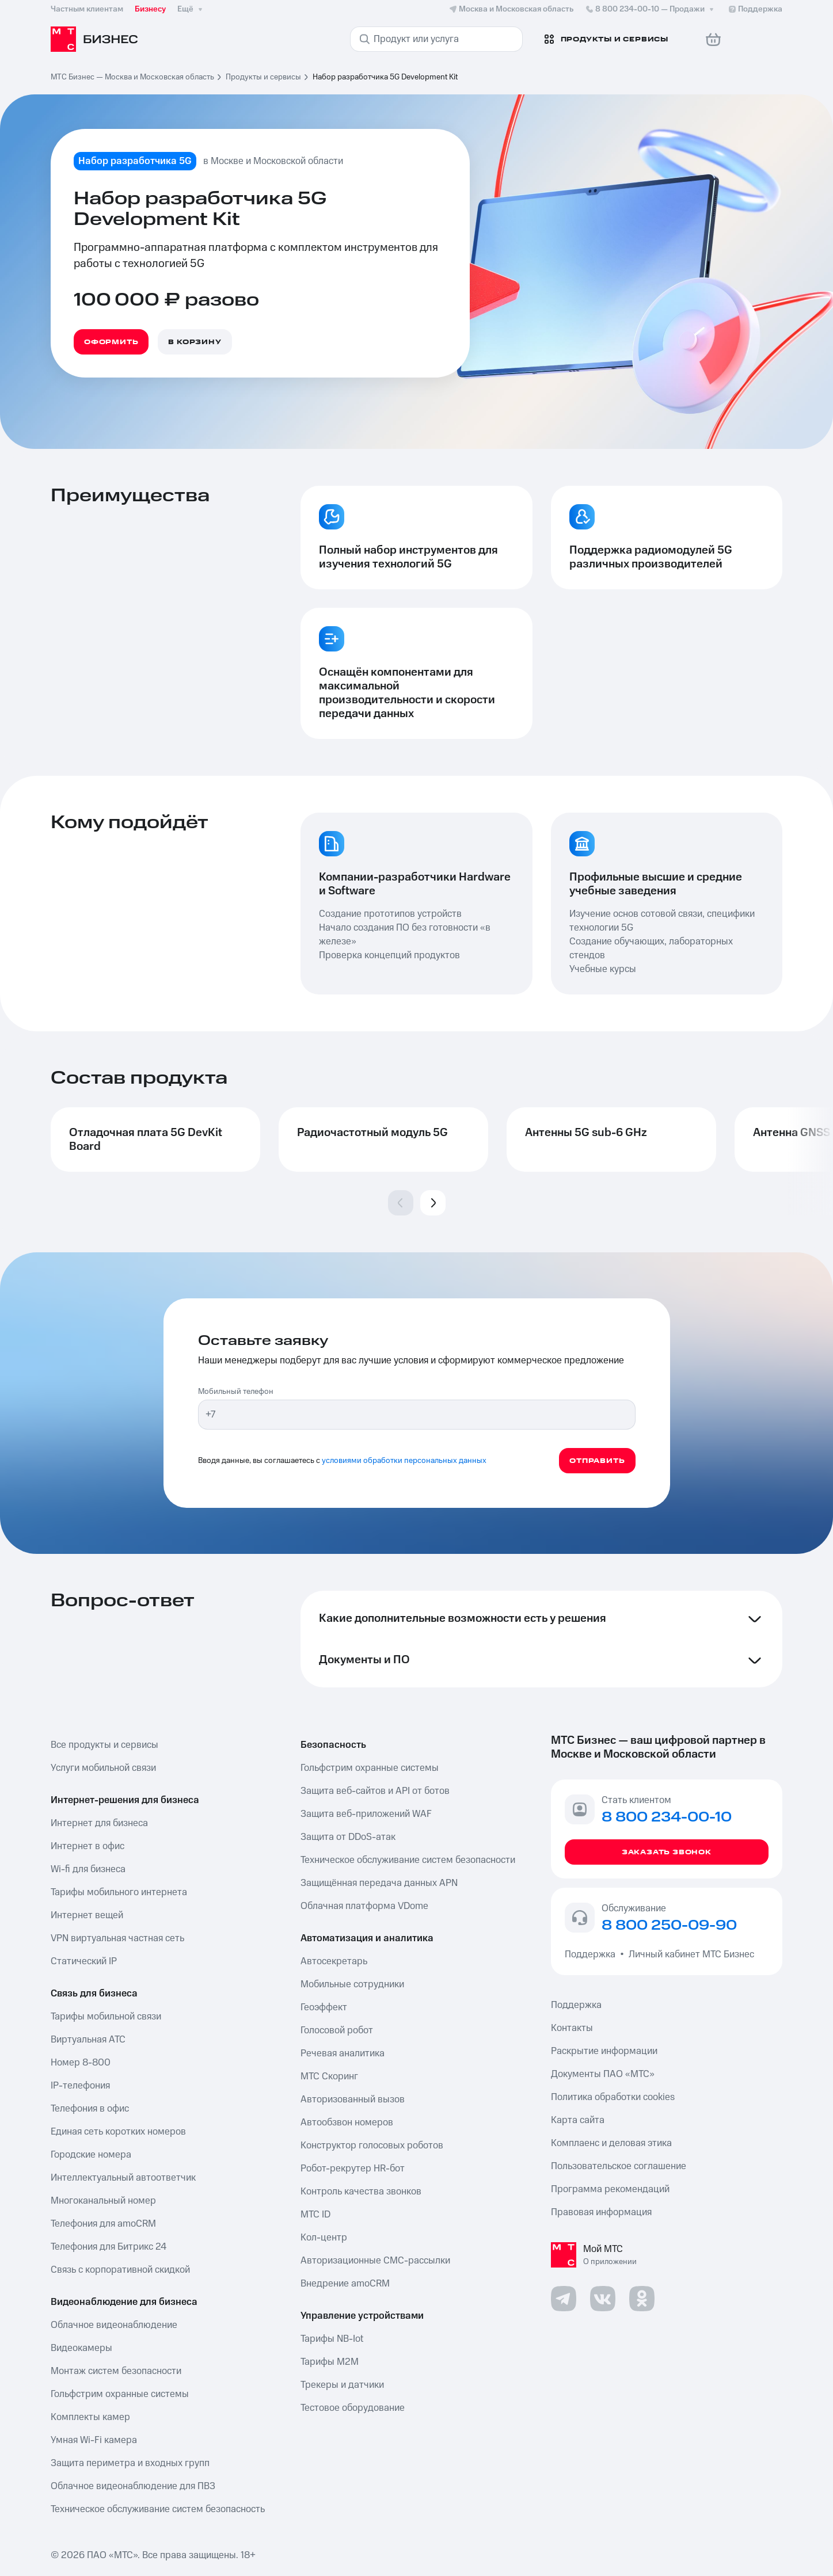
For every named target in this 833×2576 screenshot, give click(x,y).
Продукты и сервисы (263, 77)
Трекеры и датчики (342, 2385)
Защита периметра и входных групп (130, 2463)
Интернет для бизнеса (99, 1823)
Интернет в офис (87, 1846)
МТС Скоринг (329, 2076)
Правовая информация (601, 2212)
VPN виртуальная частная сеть (117, 1938)
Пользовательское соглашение (618, 2166)
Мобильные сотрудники (352, 1984)
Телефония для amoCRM (103, 2224)
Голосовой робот (337, 2030)
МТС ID (315, 2214)
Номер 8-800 (81, 2063)
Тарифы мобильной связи (106, 2017)
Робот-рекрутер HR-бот (353, 2168)
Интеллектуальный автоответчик (123, 2178)
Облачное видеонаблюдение (114, 2325)
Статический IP (84, 1961)
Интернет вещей (87, 1915)
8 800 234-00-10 (650, 9)
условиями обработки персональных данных (404, 1460)
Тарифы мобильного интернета (119, 1892)
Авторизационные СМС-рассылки (375, 2261)
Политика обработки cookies (613, 2097)
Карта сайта (577, 2120)
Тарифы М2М (330, 2362)
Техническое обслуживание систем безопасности (408, 1860)
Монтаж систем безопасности (116, 2371)
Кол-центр (324, 2238)
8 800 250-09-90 (669, 1926)
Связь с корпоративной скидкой (120, 2270)
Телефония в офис (90, 2109)
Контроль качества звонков (361, 2191)
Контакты (572, 2028)
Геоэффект (324, 2007)
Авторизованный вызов (353, 2099)
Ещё (191, 9)
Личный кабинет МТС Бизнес (691, 1954)
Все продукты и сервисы (104, 1745)
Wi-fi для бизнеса (88, 1869)
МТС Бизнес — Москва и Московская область (132, 77)
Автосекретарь (334, 1961)
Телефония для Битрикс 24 (108, 2247)
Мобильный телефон (235, 1391)
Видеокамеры (81, 2348)
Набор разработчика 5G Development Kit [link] (385, 77)
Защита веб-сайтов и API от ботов (375, 1791)
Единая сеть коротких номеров (118, 2132)
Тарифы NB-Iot (332, 2339)
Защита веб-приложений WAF (366, 1814)
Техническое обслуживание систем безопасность (158, 2509)
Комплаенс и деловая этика (611, 2143)
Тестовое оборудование (353, 2408)
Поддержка (592, 1954)
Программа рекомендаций (610, 2189)
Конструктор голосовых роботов (372, 2145)
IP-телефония (80, 2086)
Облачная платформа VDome (364, 1906)
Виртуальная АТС (88, 2040)
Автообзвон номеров (347, 2122)
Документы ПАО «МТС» (603, 2074)
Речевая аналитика (343, 2053)
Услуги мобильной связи (103, 1768)
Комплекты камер (90, 2417)
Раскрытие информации (604, 2051)
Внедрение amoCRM (345, 2284)
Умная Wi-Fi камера (94, 2440)
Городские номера (91, 2155)
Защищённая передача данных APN (379, 1883)
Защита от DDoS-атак (348, 1837)
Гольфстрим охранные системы (120, 2394)
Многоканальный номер (103, 2201)
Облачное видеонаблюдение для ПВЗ (133, 2486)
